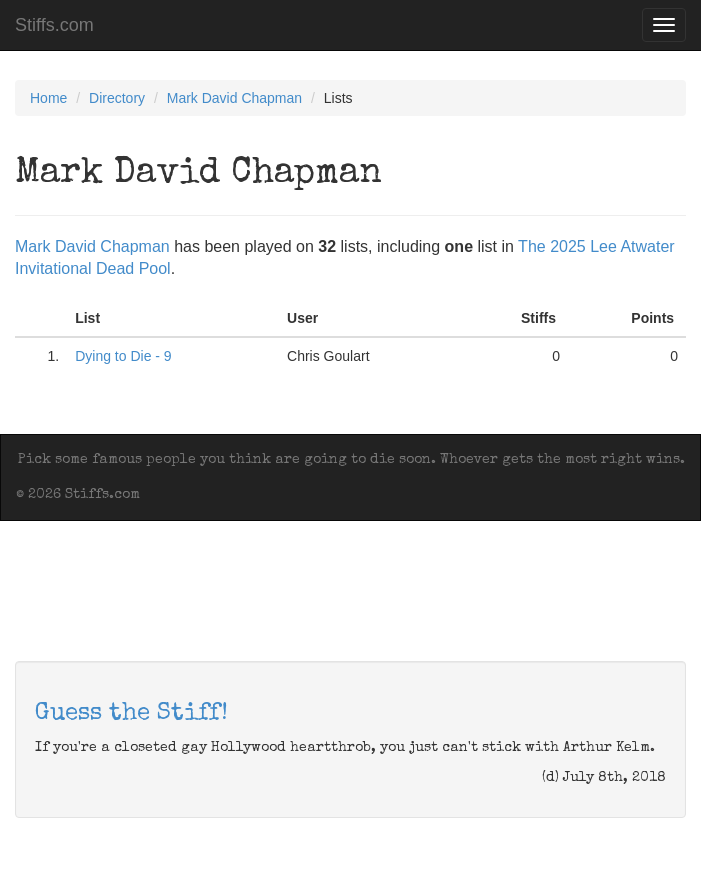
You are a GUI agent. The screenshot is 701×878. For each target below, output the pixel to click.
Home (48, 98)
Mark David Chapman (234, 98)
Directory (117, 98)
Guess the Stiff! (131, 714)
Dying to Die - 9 (123, 356)
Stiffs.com (54, 25)
